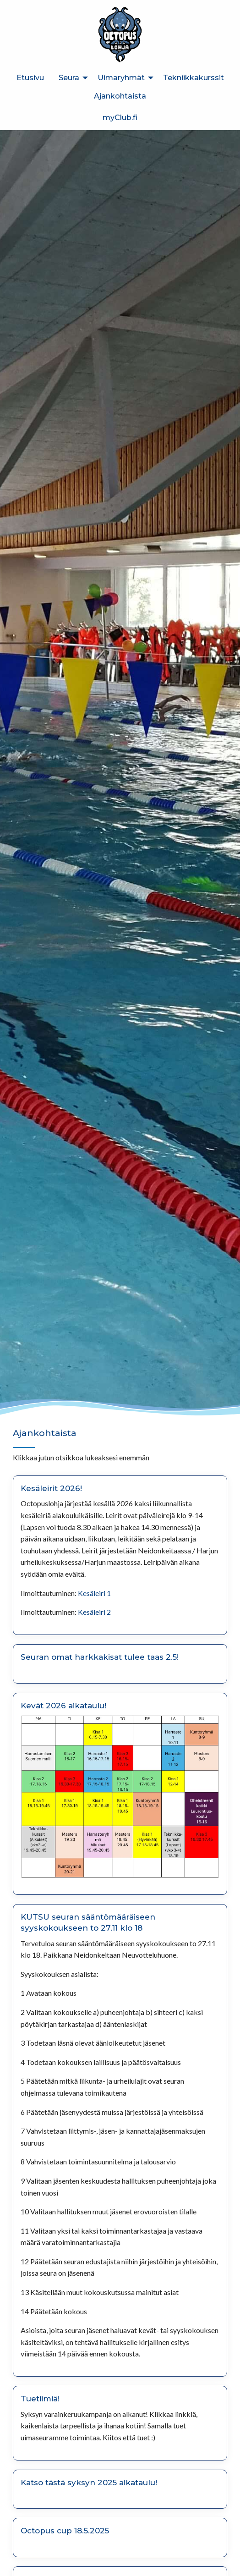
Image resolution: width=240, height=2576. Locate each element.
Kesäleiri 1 (94, 1593)
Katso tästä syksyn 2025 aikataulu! (89, 2482)
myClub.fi (120, 117)
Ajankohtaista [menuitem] (120, 96)
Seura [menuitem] (69, 77)
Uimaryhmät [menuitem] (121, 77)
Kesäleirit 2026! (51, 1488)
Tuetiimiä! (40, 2398)
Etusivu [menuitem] (30, 77)
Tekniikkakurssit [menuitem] (193, 77)
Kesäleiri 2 (94, 1611)
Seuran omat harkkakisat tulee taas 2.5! (100, 1657)
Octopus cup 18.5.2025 (65, 2530)
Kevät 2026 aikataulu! (63, 1705)
